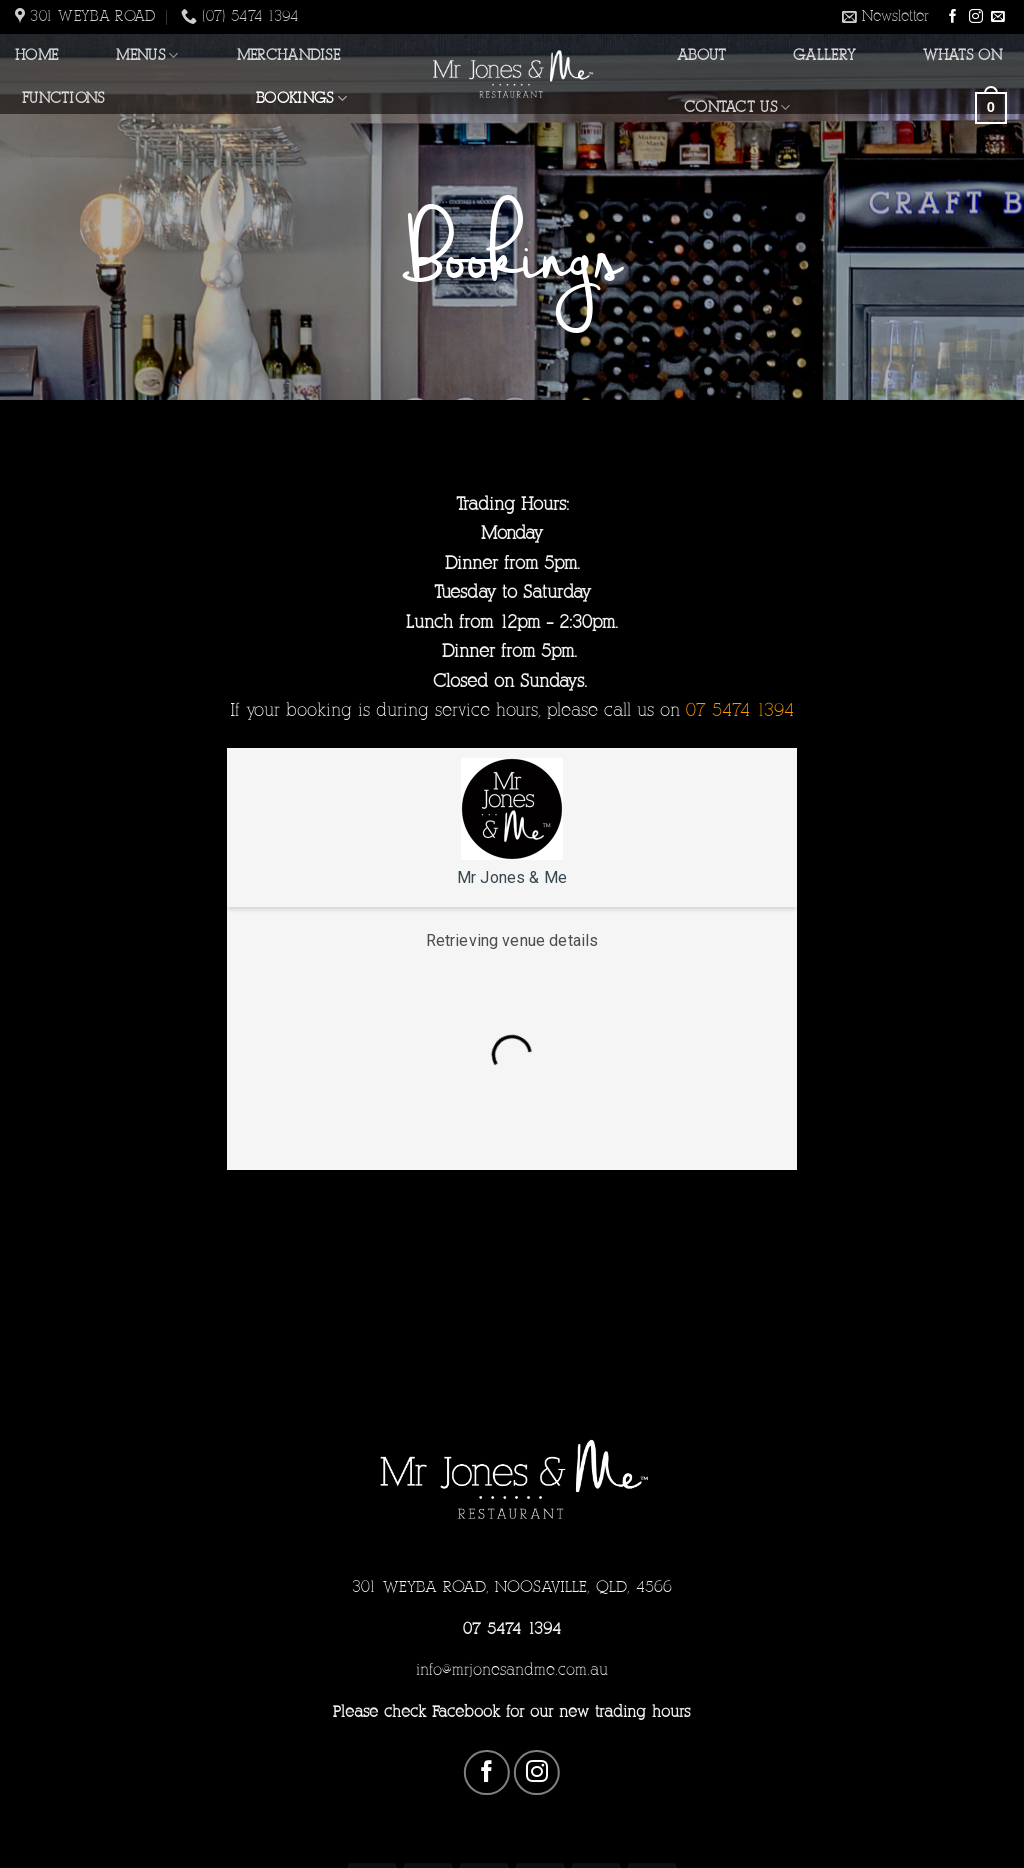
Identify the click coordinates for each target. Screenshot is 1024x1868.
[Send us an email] (998, 17)
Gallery (824, 55)
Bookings (301, 98)
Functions (63, 98)
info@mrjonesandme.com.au (512, 1669)
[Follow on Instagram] (976, 17)
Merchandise (288, 55)
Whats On (962, 55)
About (701, 55)
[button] (885, 17)
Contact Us (737, 107)
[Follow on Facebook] (953, 17)
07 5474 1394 (512, 1628)
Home (36, 55)
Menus (147, 55)
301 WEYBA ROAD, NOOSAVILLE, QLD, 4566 (512, 1586)
